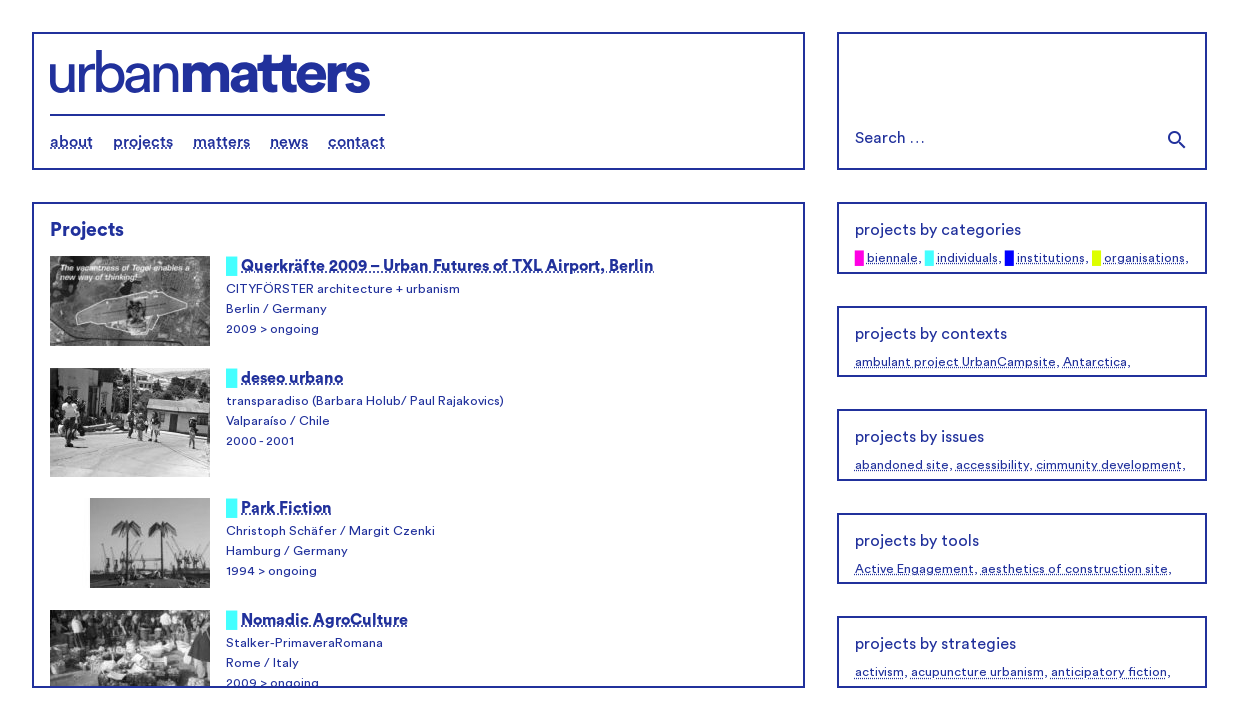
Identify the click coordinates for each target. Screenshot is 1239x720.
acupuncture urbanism (977, 672)
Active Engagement (914, 569)
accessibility (992, 465)
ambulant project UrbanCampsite (955, 362)
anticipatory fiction (1109, 672)
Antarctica (1095, 362)
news (289, 142)
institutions (1051, 258)
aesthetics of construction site (1074, 569)
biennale (892, 258)
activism (879, 672)
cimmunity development (1109, 465)
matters (221, 142)
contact (356, 142)
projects (143, 142)
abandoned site (902, 465)
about (71, 142)
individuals (967, 258)
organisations (1144, 258)
